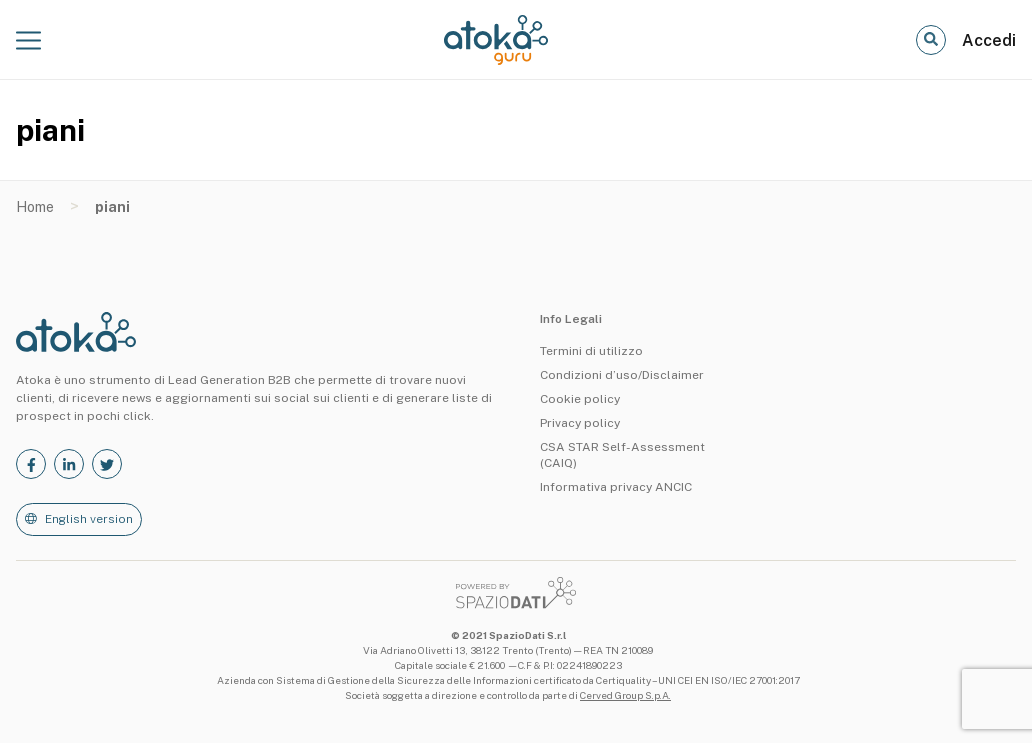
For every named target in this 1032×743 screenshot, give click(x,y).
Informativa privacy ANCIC (616, 487)
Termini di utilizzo (591, 351)
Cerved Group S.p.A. (625, 695)
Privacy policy (580, 423)
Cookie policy (580, 399)
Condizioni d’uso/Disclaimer (622, 375)
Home (35, 207)
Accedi (989, 40)
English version (89, 519)
